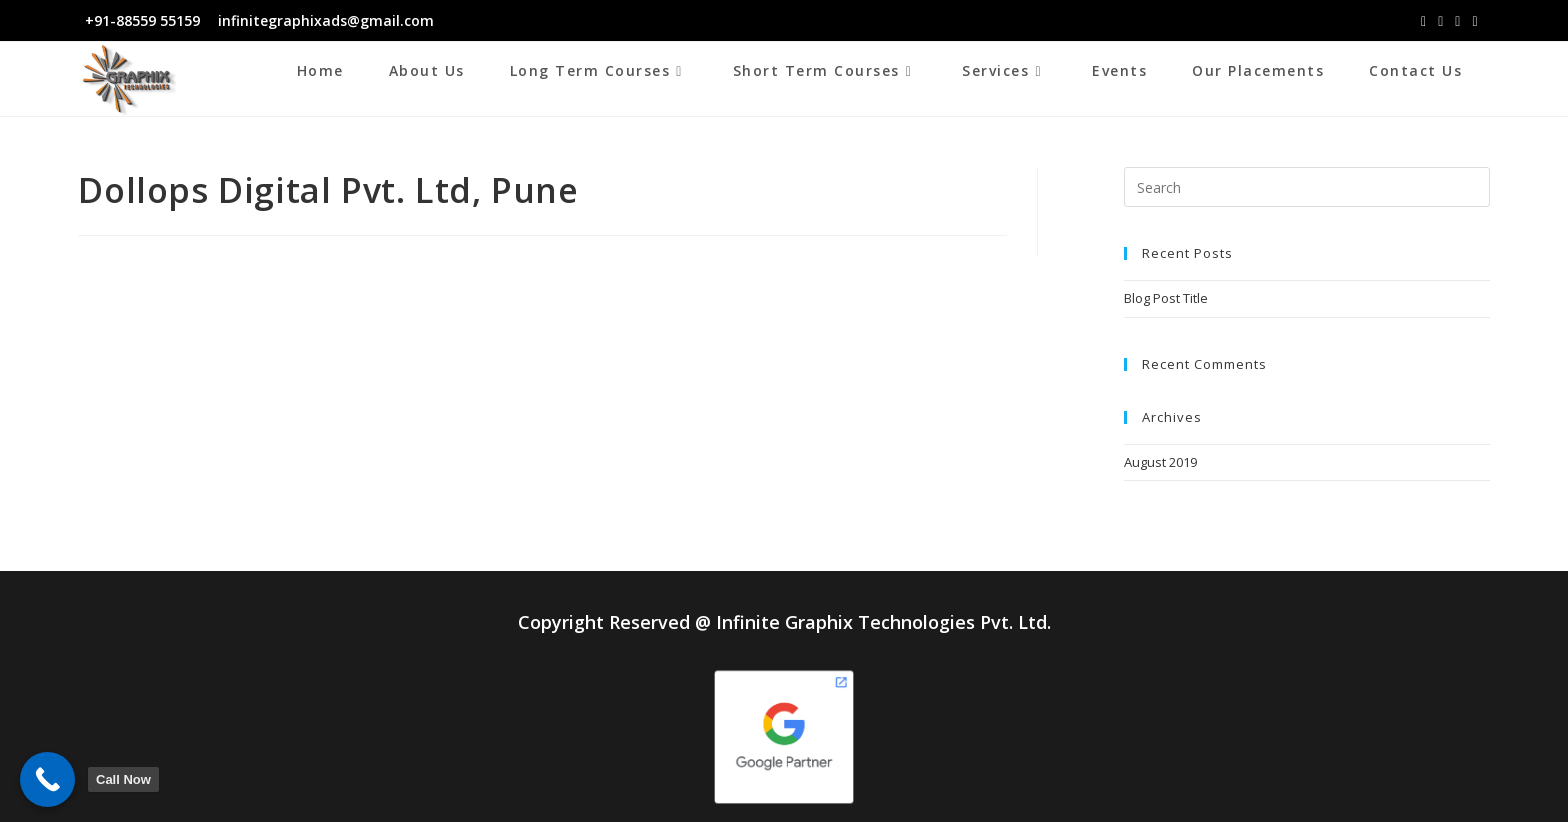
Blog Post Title (1166, 298)
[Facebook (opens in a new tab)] (1423, 21)
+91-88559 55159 (142, 20)
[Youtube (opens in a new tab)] (1474, 21)
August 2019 (1160, 462)
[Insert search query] (1306, 187)
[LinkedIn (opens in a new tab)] (1457, 21)
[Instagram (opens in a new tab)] (1440, 21)
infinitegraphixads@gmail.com (324, 20)
